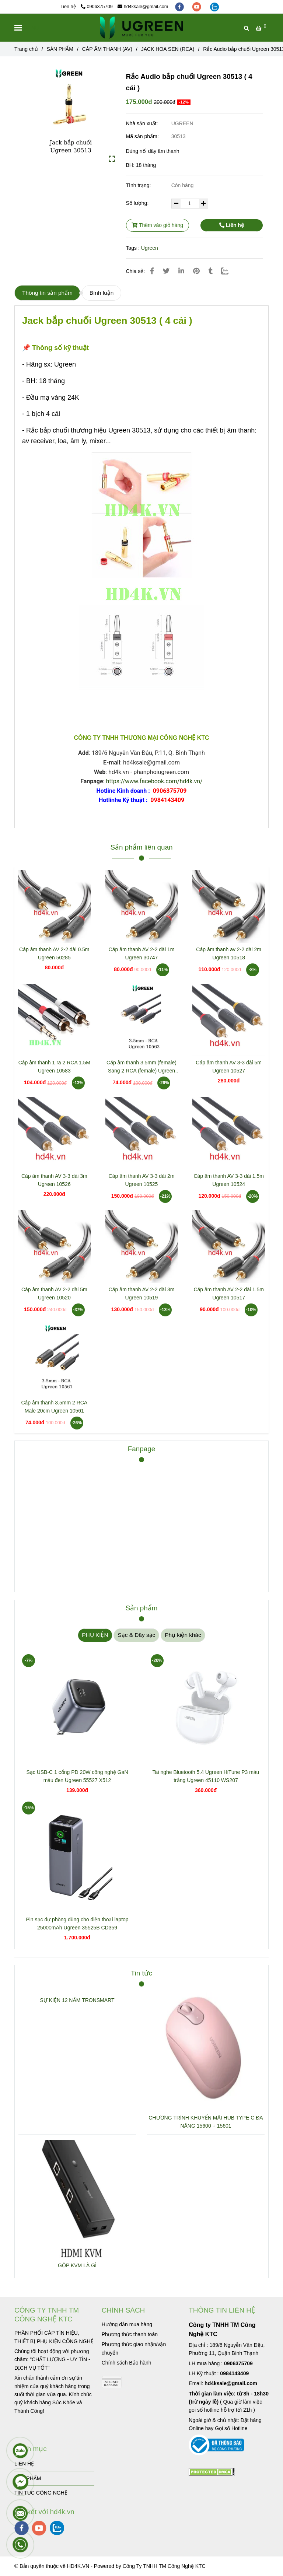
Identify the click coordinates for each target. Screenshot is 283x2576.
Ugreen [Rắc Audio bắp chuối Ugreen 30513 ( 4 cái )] (149, 248)
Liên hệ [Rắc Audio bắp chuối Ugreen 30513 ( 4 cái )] (231, 225)
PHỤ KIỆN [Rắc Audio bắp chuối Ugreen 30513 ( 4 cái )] (95, 1635)
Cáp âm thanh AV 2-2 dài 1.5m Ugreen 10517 (228, 1294)
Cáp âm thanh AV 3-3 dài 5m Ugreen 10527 (229, 1067)
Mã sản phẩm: (143, 136)
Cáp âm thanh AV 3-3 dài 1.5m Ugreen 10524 (228, 1180)
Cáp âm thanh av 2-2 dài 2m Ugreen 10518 (228, 953)
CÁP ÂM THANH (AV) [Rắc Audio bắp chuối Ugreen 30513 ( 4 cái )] (107, 49)
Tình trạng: (139, 185)
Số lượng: (138, 203)
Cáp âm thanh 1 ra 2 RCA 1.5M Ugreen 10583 (54, 1067)
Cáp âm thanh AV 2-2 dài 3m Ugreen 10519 (142, 1294)
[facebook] (180, 6)
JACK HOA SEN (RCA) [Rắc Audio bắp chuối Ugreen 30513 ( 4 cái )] (168, 49)
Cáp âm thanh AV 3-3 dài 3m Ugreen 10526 (54, 1180)
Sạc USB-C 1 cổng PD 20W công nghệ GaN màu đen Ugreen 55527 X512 (77, 1776)
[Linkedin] (181, 271)
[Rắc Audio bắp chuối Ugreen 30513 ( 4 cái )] (141, 28)
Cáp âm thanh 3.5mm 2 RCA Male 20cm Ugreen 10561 (54, 1407)
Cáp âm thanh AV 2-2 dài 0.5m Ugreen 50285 (54, 953)
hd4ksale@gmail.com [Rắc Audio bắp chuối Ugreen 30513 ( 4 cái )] (143, 6)
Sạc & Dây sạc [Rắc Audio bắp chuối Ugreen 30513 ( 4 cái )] (136, 1635)
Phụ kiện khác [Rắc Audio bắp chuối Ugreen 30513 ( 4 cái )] (183, 1635)
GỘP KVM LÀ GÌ (77, 2265)
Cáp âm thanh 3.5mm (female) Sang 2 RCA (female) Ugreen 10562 (141, 1067)
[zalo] (214, 6)
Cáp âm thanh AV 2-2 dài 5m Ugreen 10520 (54, 1294)
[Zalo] (229, 271)
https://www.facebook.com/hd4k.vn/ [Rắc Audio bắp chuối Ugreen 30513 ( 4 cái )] (154, 781)
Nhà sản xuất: (143, 123)
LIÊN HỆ (24, 2464)
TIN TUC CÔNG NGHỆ (40, 2493)
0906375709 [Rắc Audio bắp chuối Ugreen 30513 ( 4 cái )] (97, 6)
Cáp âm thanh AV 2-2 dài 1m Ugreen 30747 (142, 953)
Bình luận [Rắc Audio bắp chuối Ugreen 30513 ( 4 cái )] (101, 293)
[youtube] (197, 6)
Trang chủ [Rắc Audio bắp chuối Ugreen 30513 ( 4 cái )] (26, 49)
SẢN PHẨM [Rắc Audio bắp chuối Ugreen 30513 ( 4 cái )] (60, 49)
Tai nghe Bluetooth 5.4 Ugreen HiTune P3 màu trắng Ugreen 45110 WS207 (206, 1776)
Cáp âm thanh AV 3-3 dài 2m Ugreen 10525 (142, 1180)
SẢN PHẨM (27, 2478)
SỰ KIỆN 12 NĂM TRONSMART (77, 2000)
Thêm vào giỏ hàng (157, 225)
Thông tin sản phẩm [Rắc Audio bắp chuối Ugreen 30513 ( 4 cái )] (47, 293)
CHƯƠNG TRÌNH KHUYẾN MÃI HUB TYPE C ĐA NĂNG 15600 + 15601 (206, 2122)
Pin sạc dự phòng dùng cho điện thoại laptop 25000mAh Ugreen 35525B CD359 (77, 1924)
